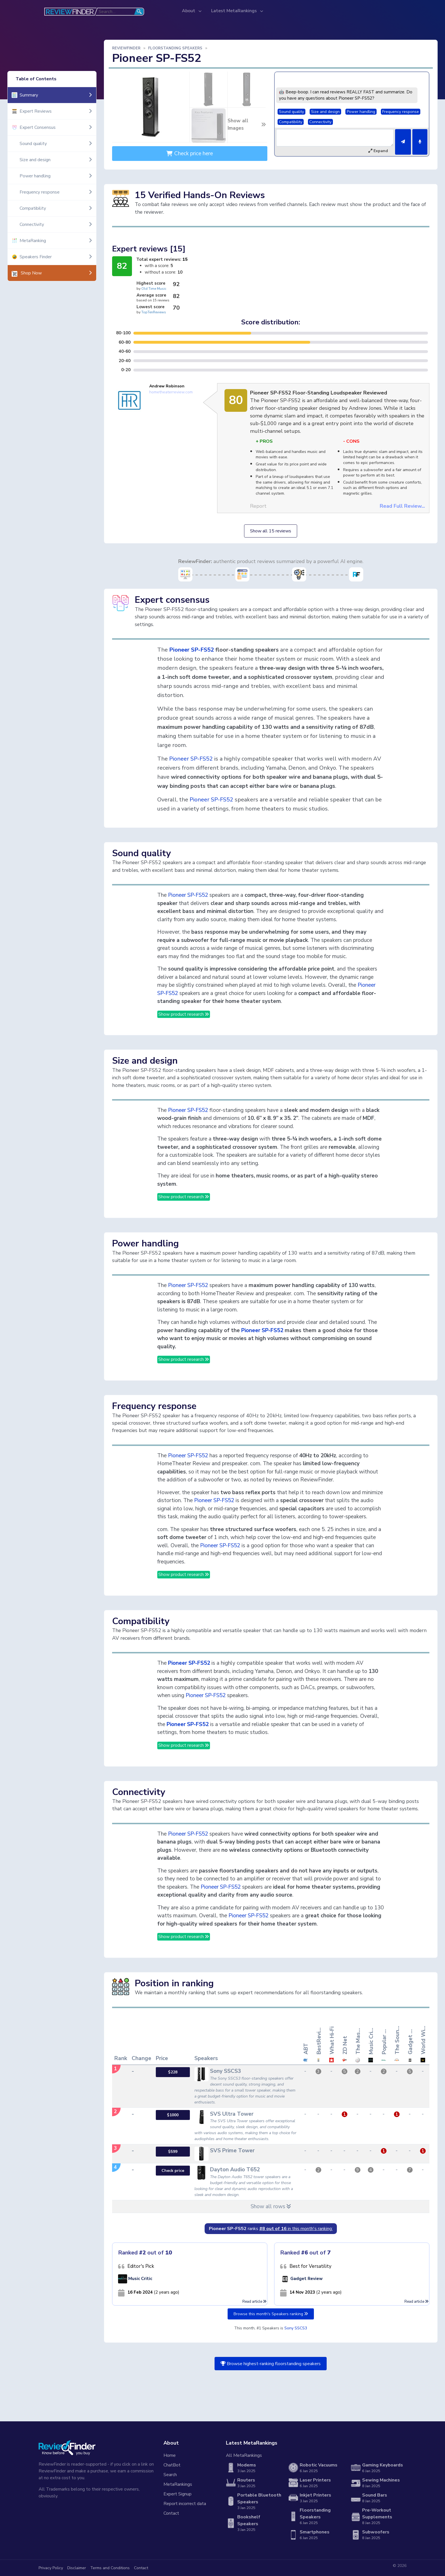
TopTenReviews (153, 312)
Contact (171, 2513)
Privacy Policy (51, 2568)
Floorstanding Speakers (175, 48)
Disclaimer (76, 2568)
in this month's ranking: (296, 2229)
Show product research (183, 1014)
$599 (172, 2151)
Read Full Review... (402, 506)
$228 (172, 2072)
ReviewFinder (126, 48)
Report (258, 506)
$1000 (173, 2115)
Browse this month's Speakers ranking (271, 2314)
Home (169, 2455)
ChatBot (171, 2465)
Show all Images (247, 124)
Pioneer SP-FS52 (191, 650)
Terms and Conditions (110, 2568)
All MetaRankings (244, 2455)
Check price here (189, 153)
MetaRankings (177, 2484)
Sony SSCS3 (295, 2328)
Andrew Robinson (166, 386)
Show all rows (271, 2206)
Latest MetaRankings (234, 11)
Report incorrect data (184, 2504)
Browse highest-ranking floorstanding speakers (271, 2364)
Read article (254, 2301)
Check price (172, 2170)
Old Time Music (153, 288)
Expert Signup (177, 2494)
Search (170, 2475)
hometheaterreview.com (171, 392)
